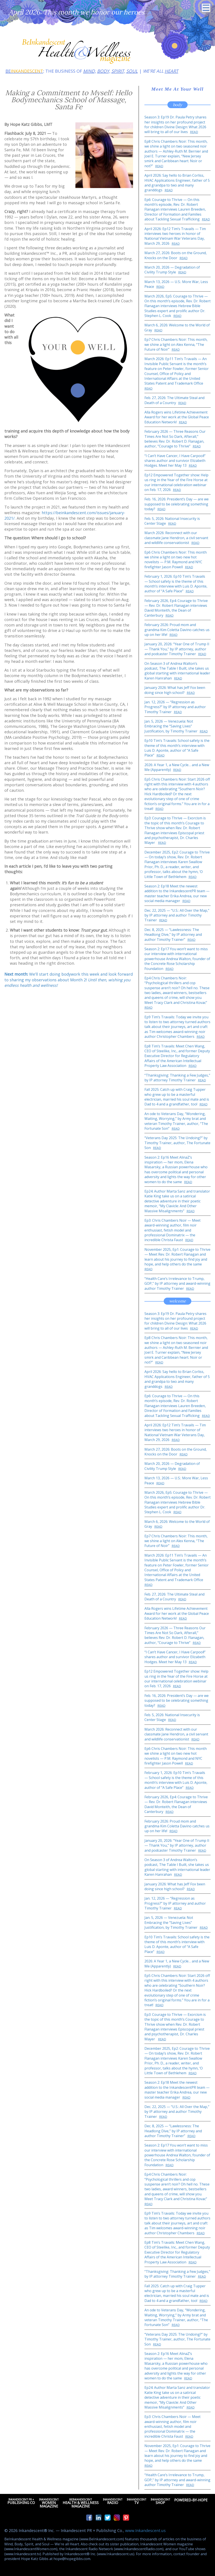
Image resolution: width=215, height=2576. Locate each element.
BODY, (103, 71)
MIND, (89, 71)
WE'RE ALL (160, 71)
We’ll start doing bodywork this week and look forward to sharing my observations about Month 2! (68, 979)
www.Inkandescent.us (145, 2530)
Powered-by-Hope (191, 2501)
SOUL (132, 71)
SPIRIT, (118, 71)
